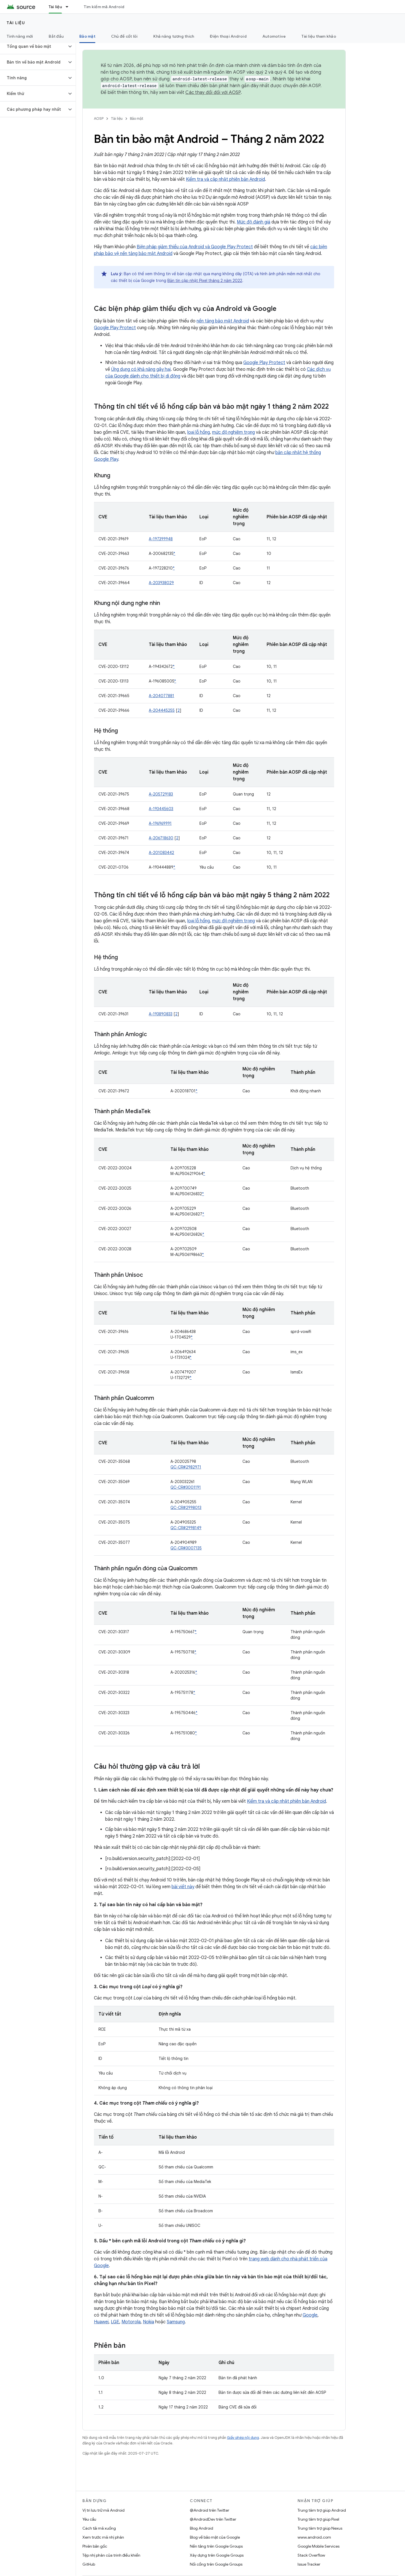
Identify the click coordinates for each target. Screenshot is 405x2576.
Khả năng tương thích (173, 36)
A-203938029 (161, 582)
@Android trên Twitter (209, 2510)
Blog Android (201, 2528)
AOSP (99, 118)
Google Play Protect (115, 328)
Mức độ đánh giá (253, 222)
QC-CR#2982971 (185, 1467)
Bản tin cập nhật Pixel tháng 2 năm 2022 (204, 280)
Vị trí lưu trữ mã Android (103, 2510)
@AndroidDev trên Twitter (213, 2519)
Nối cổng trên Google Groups (216, 2564)
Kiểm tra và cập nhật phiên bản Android (225, 179)
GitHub (88, 2564)
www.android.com (314, 2537)
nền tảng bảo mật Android (223, 321)
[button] (33, 46)
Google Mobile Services (318, 2546)
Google (310, 2315)
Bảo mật (136, 118)
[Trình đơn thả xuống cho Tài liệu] (69, 6)
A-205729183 (161, 794)
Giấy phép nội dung (243, 2437)
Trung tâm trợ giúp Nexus (320, 2528)
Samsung (176, 2322)
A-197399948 (161, 538)
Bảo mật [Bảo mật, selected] (87, 36)
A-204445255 (162, 710)
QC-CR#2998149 (185, 1527)
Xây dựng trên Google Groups (217, 2555)
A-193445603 (161, 808)
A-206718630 (161, 837)
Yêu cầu (89, 2519)
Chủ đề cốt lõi (124, 36)
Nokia (148, 2322)
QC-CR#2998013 (185, 1507)
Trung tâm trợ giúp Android (322, 2510)
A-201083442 (161, 852)
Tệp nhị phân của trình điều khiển (111, 2555)
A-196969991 (160, 823)
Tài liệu (16, 22)
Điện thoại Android (228, 36)
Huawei (101, 2322)
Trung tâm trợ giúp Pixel (318, 2519)
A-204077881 (161, 695)
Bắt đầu (56, 36)
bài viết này (183, 1887)
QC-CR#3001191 (185, 1487)
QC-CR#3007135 (186, 1548)
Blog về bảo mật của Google (215, 2537)
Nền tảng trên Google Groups (216, 2546)
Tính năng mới (20, 36)
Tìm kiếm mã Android (104, 6)
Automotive (274, 36)
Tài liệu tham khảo (319, 36)
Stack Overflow (311, 2555)
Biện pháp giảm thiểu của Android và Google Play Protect (195, 247)
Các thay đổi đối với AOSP (212, 92)
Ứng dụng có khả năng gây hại (141, 369)
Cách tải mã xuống (99, 2528)
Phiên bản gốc (94, 2546)
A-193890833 (160, 1013)
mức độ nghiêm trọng (233, 432)
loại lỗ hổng (198, 432)
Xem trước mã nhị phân (103, 2537)
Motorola (131, 2322)
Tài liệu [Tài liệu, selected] (55, 6)
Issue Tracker (309, 2564)
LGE (115, 2322)
